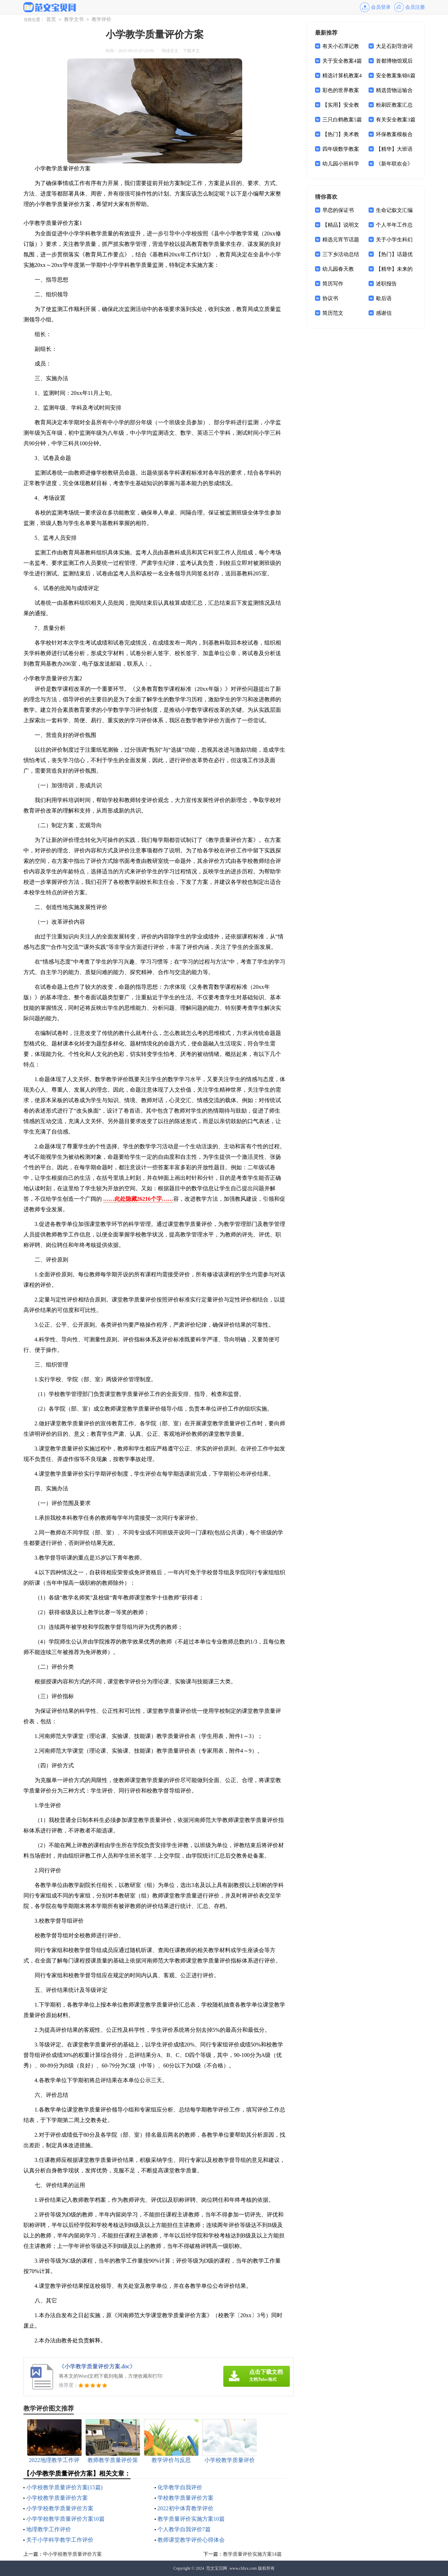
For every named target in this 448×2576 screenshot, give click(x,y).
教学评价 (101, 19)
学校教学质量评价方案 (186, 2498)
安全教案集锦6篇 (395, 75)
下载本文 (191, 50)
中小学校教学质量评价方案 (72, 2554)
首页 (51, 19)
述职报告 (386, 283)
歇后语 (384, 298)
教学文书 (74, 19)
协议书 (330, 298)
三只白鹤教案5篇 (342, 119)
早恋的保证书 (338, 210)
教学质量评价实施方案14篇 (252, 2554)
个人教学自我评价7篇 (184, 2529)
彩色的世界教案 (340, 90)
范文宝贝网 (216, 2568)
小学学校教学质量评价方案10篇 (65, 2519)
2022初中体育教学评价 (186, 2508)
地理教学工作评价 (48, 2529)
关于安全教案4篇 (342, 61)
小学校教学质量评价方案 (57, 2498)
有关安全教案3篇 (395, 119)
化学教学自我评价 (180, 2487)
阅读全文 (170, 50)
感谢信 (384, 313)
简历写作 (332, 283)
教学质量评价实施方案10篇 (191, 2519)
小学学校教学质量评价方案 (59, 2508)
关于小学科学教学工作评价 (59, 2540)
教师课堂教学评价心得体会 (191, 2540)
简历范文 (332, 313)
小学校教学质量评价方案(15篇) (64, 2487)
